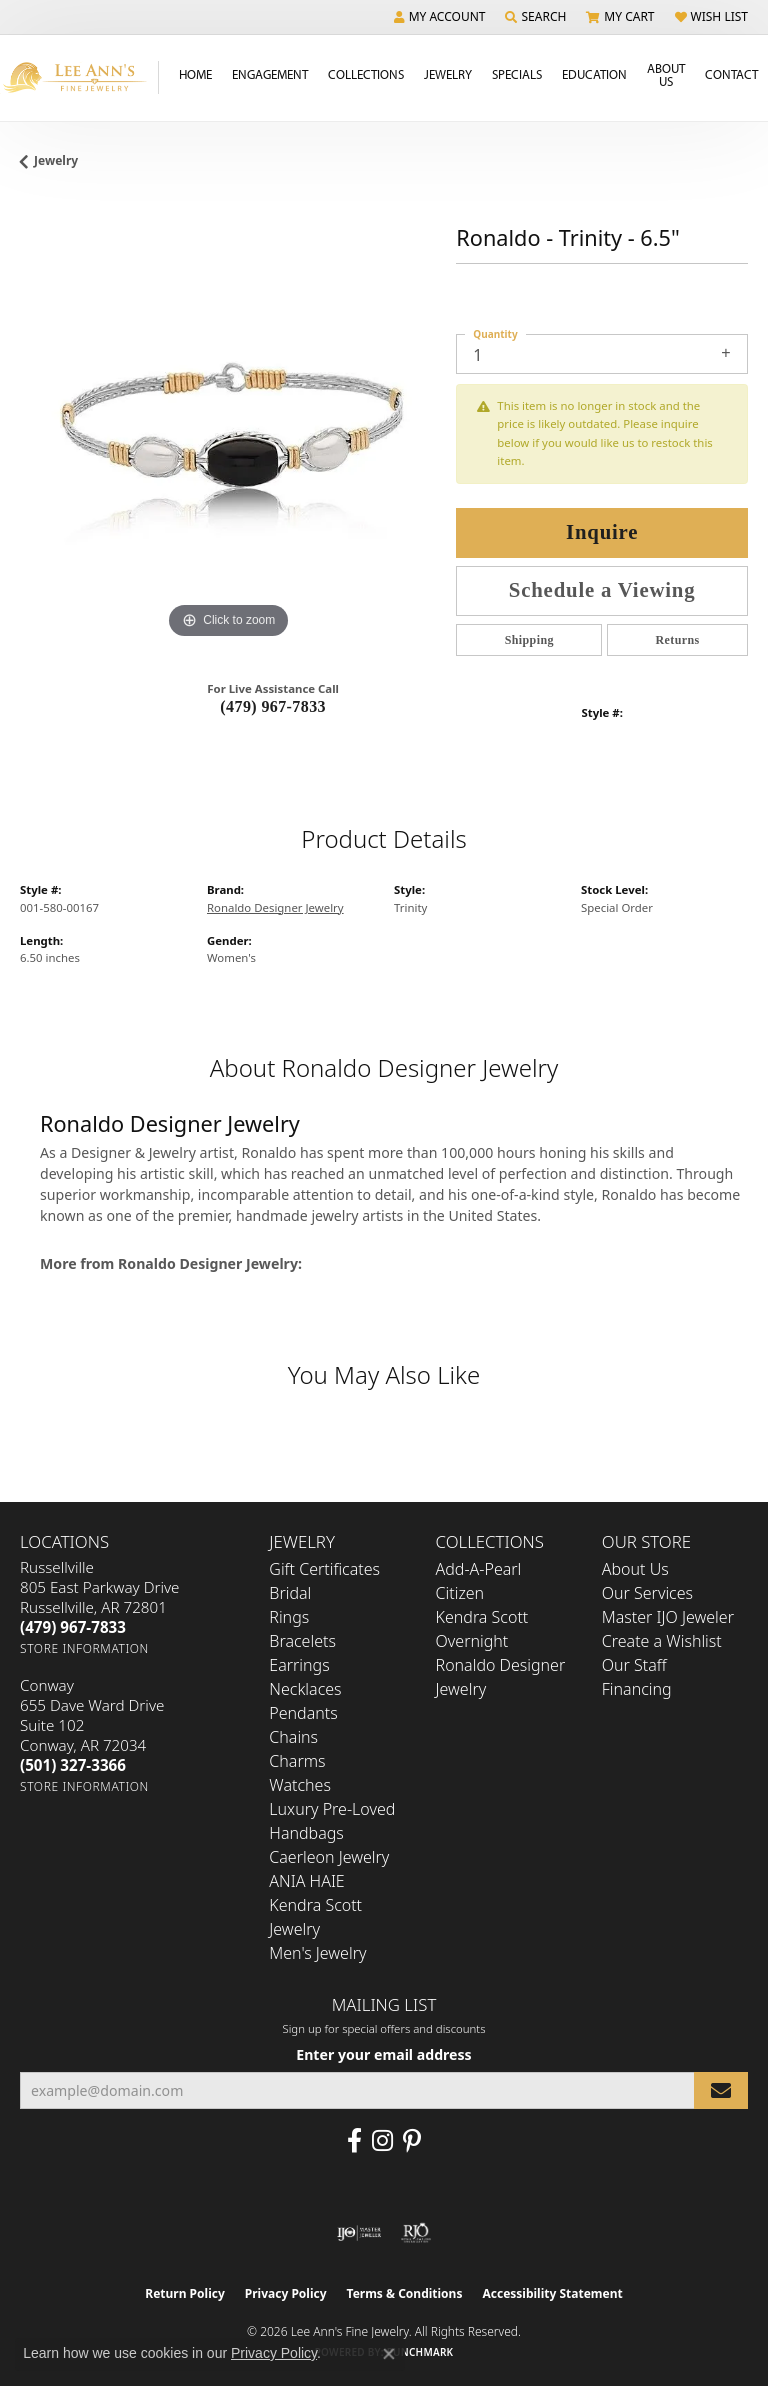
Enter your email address (383, 2054)
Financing (637, 1689)
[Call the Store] (73, 1627)
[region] (228, 436)
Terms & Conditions (405, 2293)
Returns (678, 640)
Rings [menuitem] (289, 1617)
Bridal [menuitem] (290, 1593)
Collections (366, 74)
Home (195, 74)
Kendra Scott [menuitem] (482, 1617)
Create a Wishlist (662, 1641)
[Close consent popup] (389, 2354)
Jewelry (448, 74)
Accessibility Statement (552, 2293)
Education (594, 74)
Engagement (270, 74)
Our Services (647, 1593)
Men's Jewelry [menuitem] (317, 1953)
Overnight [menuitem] (472, 1641)
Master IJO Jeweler (668, 1617)
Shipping (529, 640)
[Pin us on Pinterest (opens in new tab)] (412, 2141)
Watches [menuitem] (300, 1785)
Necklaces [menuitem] (305, 1689)
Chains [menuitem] (293, 1737)
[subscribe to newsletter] (721, 2090)
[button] (440, 17)
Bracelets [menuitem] (302, 1641)
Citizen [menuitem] (460, 1593)
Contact (731, 74)
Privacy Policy (286, 2293)
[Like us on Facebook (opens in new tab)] (354, 2141)
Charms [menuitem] (297, 1761)
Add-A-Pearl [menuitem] (479, 1569)
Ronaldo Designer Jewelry (275, 907)
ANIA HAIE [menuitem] (306, 1881)
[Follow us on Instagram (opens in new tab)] (382, 2141)
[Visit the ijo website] (359, 2233)
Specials (517, 74)
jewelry (56, 160)
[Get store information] (84, 1648)
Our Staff (634, 1665)
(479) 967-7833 (273, 706)
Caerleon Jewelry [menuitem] (329, 1857)
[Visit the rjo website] (416, 2233)
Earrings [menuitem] (299, 1665)
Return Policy (185, 2293)
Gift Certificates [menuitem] (324, 1569)
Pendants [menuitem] (303, 1713)
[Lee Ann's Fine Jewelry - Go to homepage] (79, 77)
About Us (666, 74)
